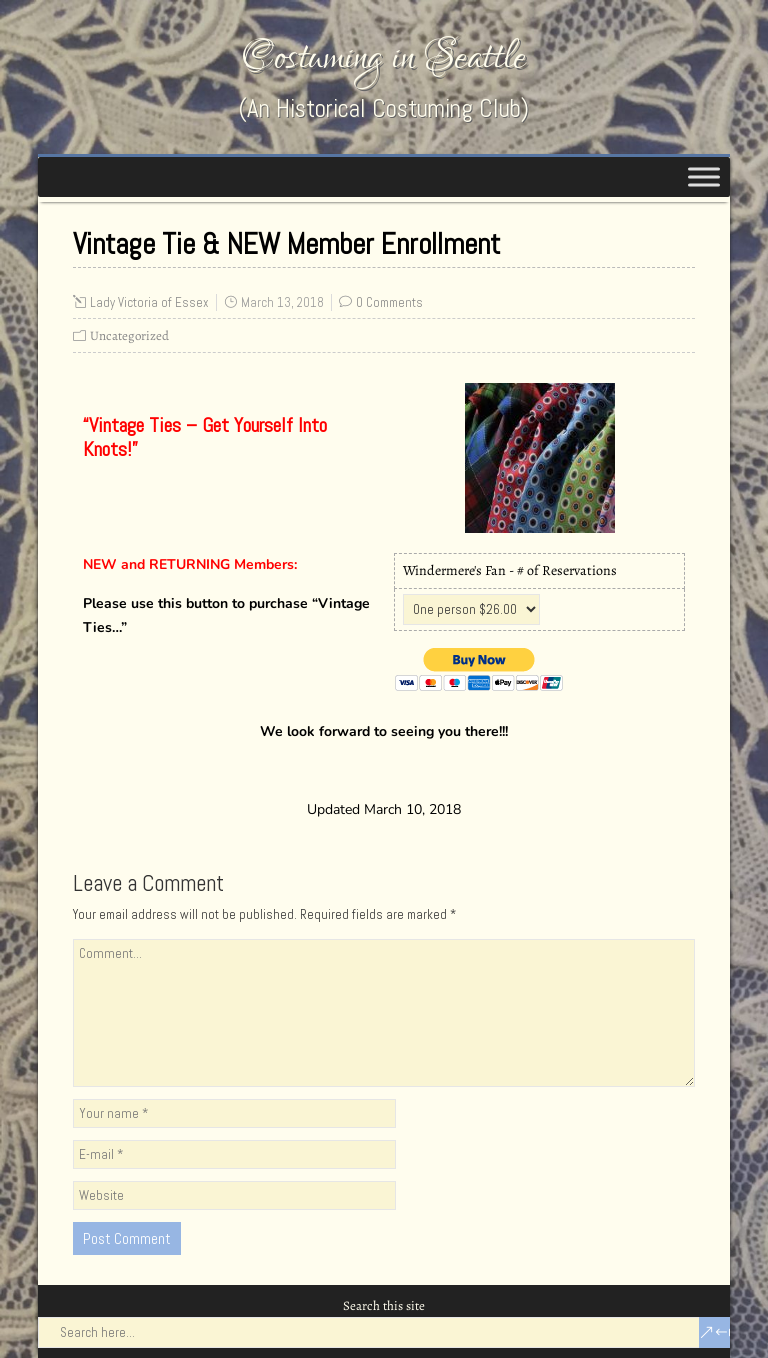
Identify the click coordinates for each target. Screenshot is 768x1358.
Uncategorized (129, 335)
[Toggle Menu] (704, 176)
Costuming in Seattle (384, 57)
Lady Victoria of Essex (149, 302)
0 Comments (389, 302)
